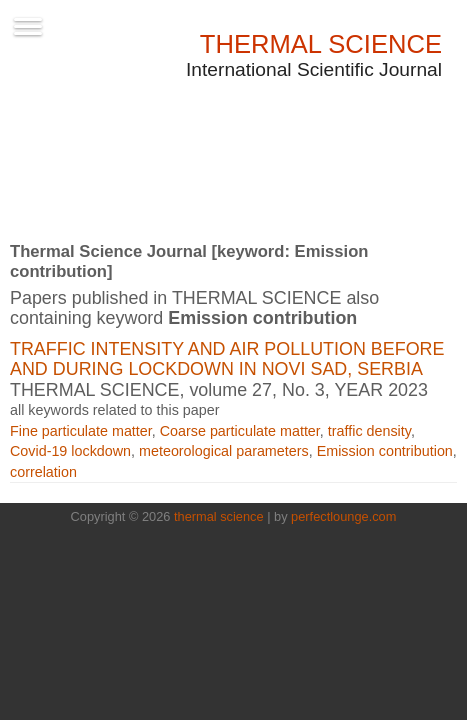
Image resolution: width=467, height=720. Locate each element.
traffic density (369, 431)
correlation (43, 472)
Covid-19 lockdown (70, 451)
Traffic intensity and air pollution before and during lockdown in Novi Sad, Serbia (227, 359)
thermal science (219, 516)
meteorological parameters (224, 451)
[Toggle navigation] (28, 25)
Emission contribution (385, 451)
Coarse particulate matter (240, 431)
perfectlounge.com (343, 516)
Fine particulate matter (81, 431)
